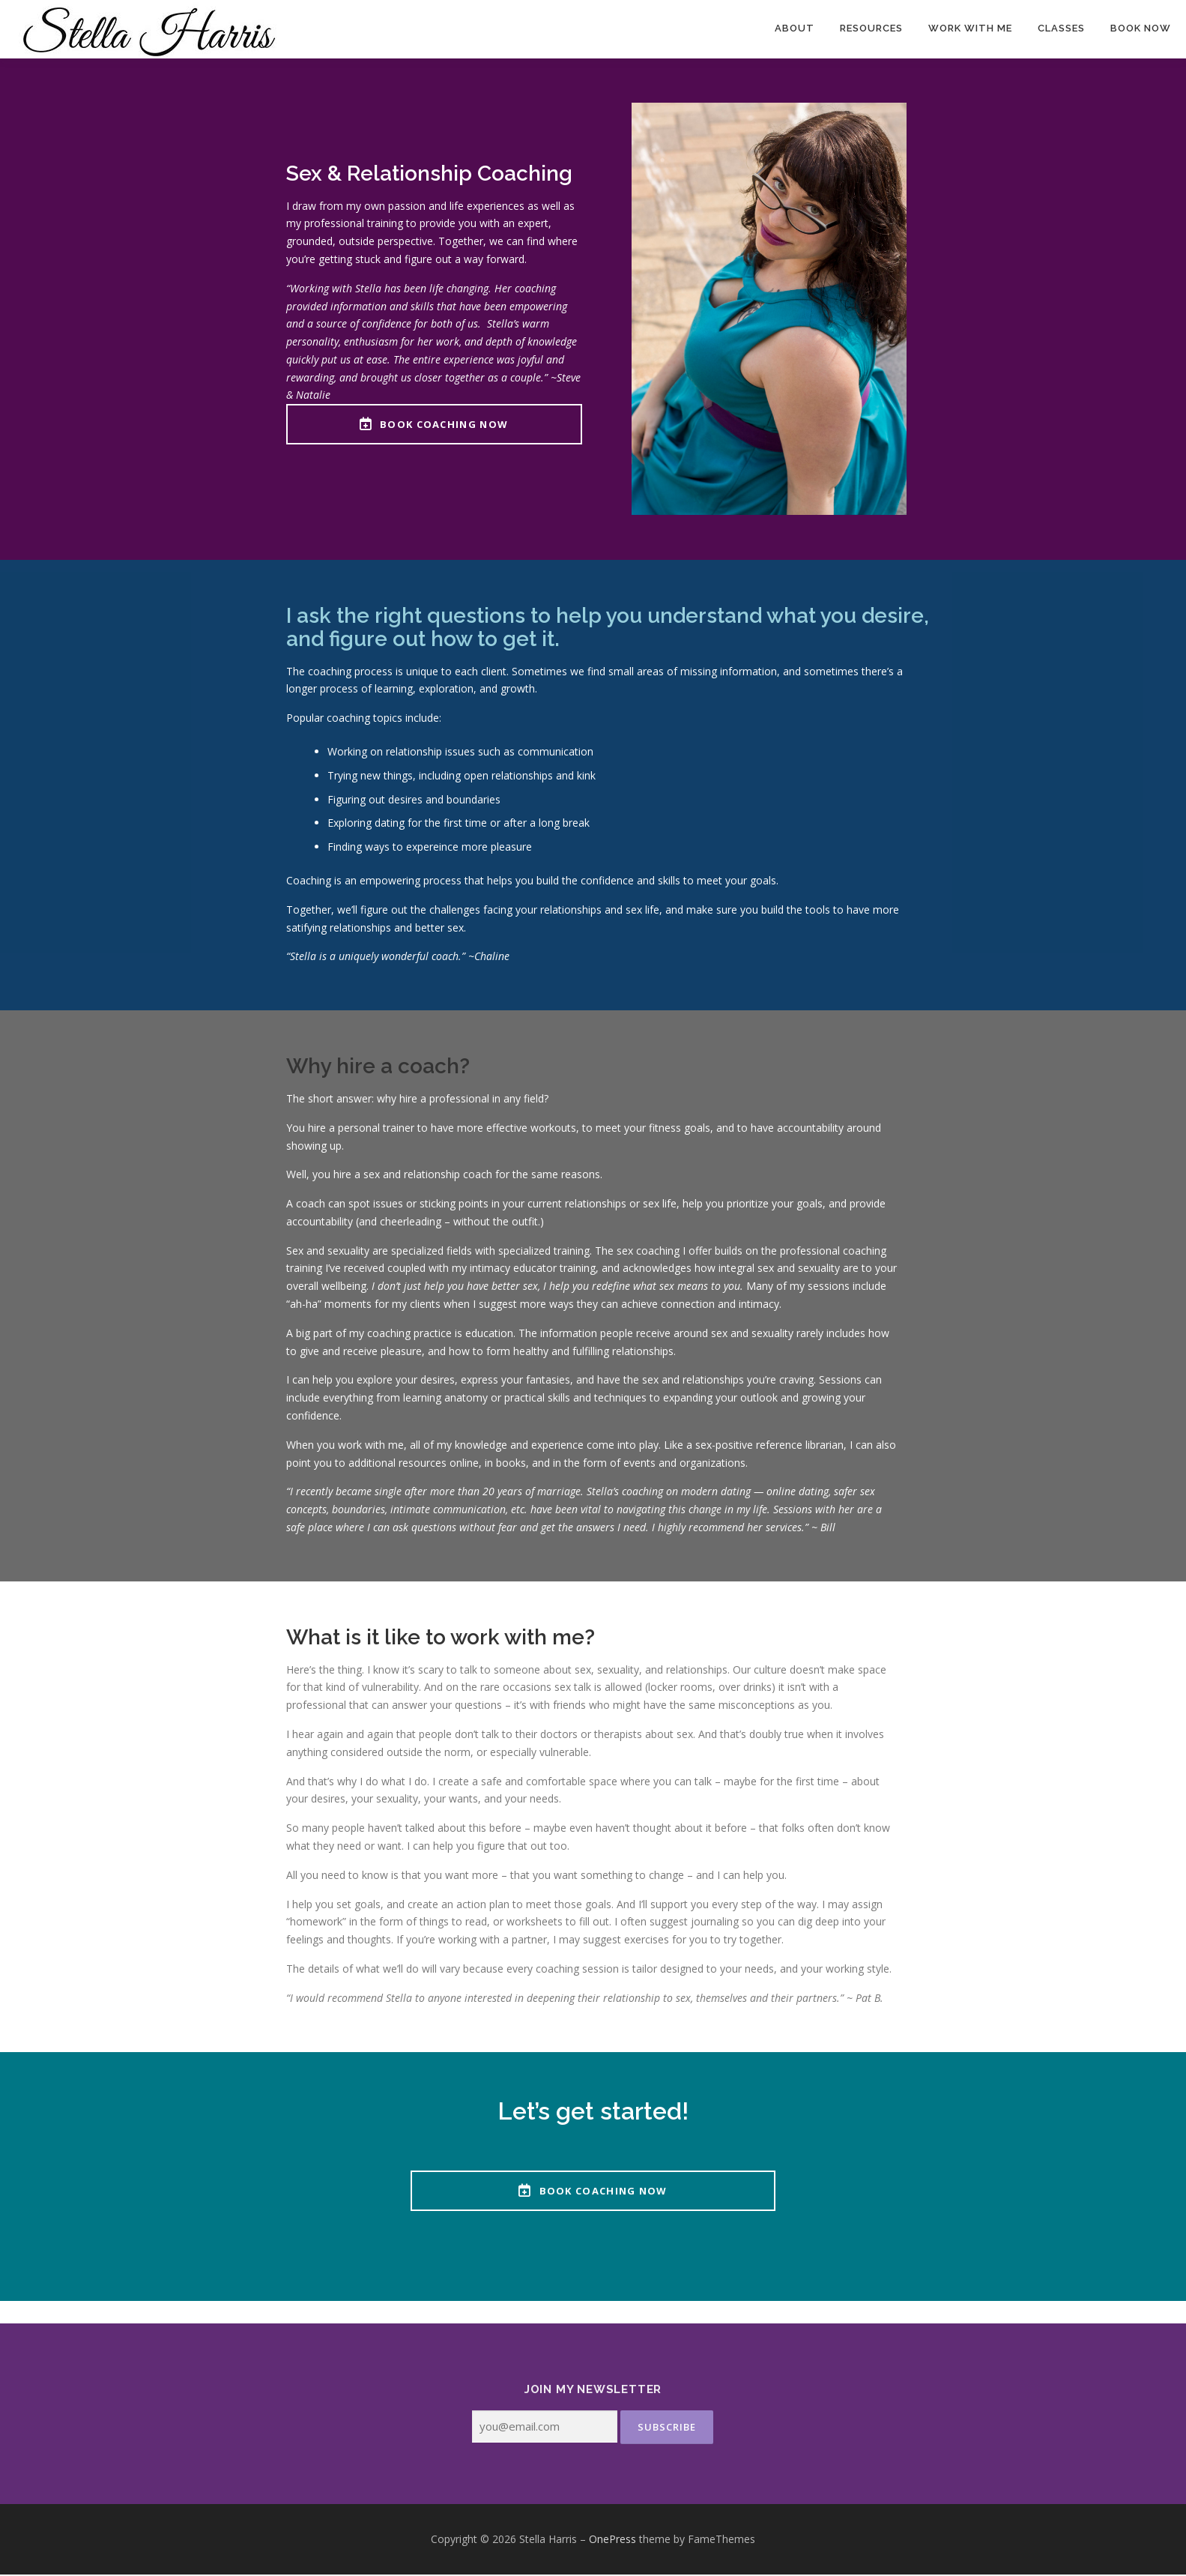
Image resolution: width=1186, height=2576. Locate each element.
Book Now (1140, 28)
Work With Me (970, 28)
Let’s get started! (593, 2112)
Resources (871, 28)
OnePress (612, 2540)
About (794, 28)
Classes (1061, 28)
